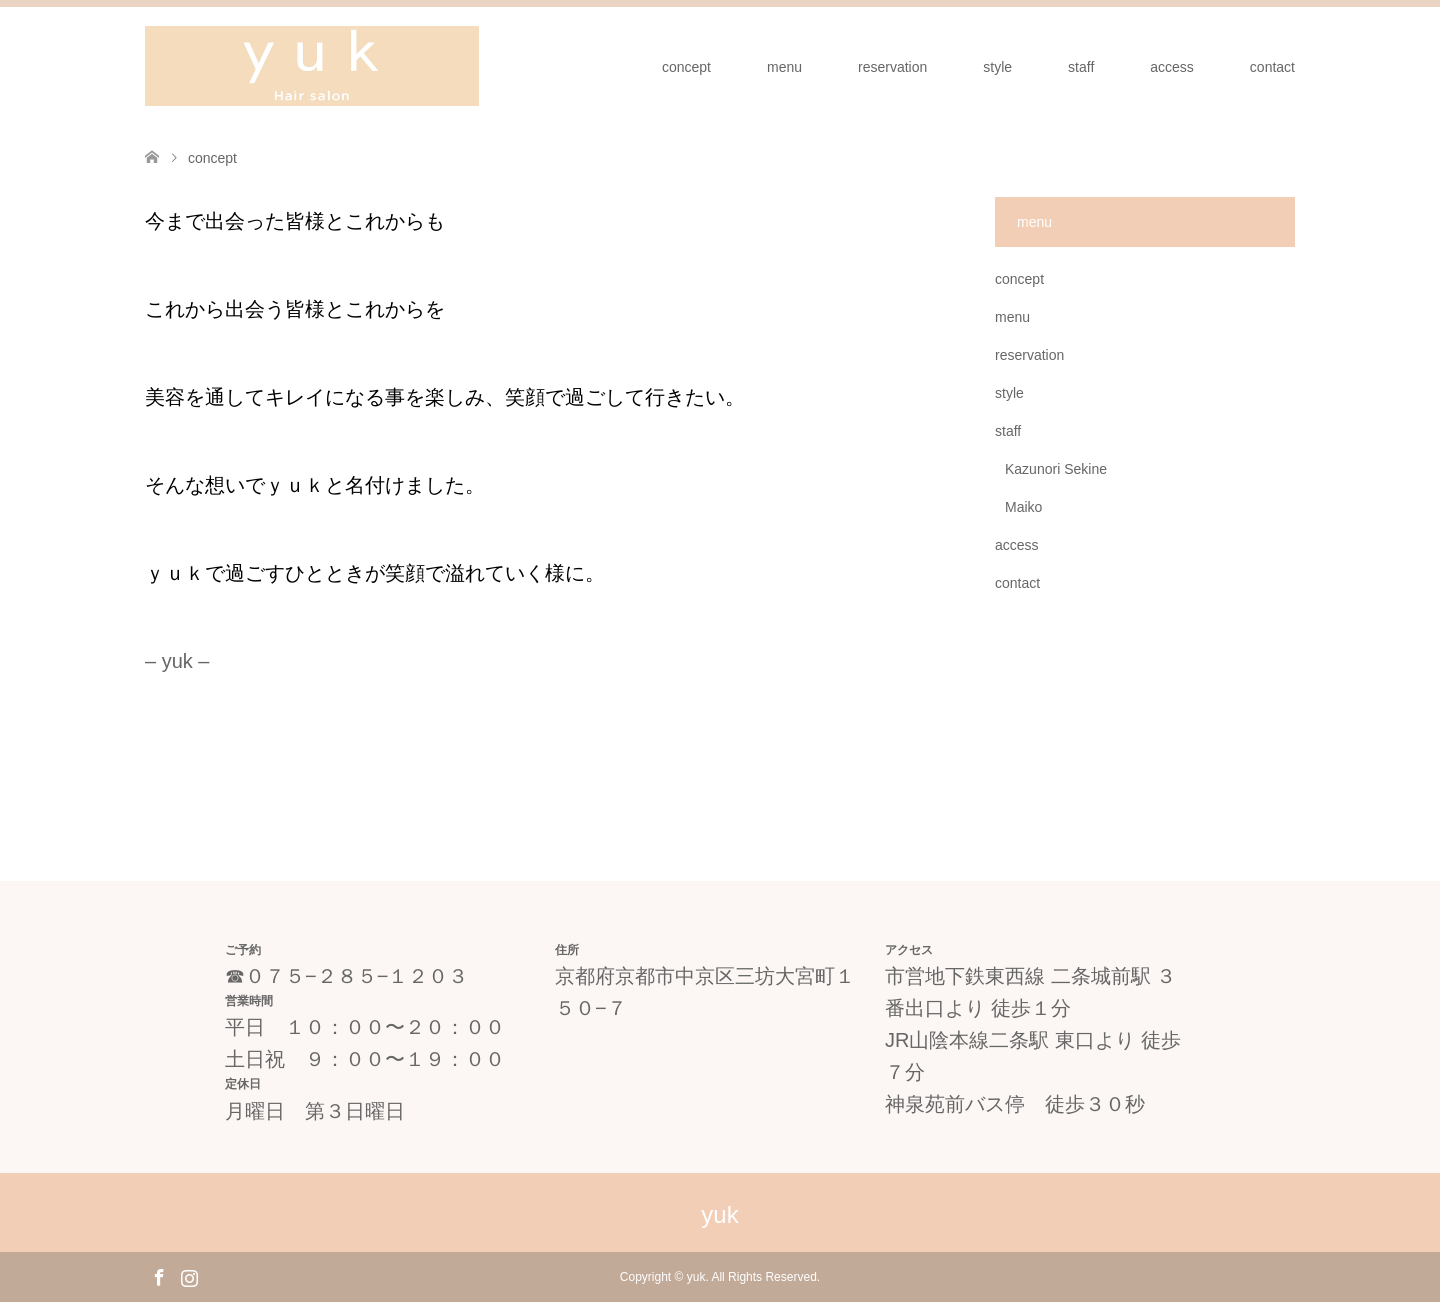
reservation (892, 67)
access (1172, 67)
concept (686, 67)
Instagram (189, 1276)
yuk (719, 1214)
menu (784, 67)
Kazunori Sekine (1056, 469)
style (997, 67)
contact (1272, 67)
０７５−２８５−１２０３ (356, 976)
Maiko (1023, 507)
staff (1081, 67)
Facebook (159, 1276)
